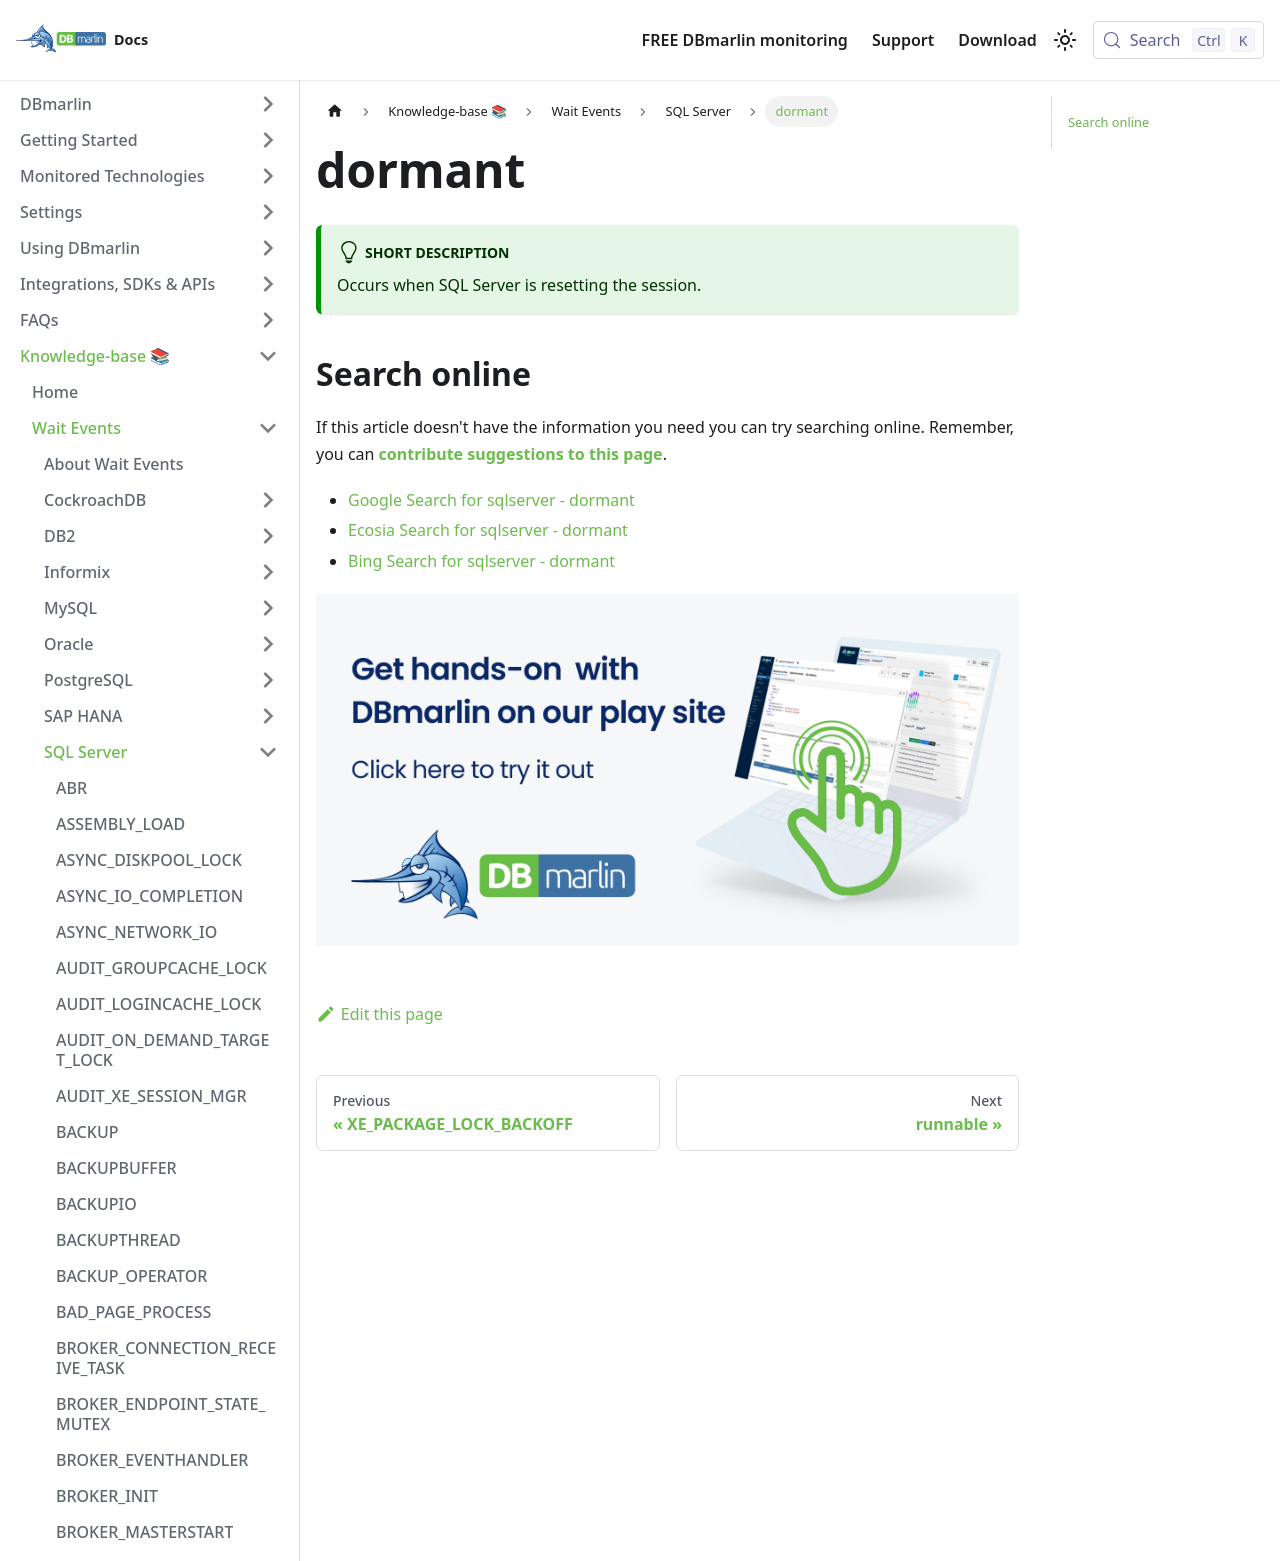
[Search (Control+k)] (1178, 40)
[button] (149, 104)
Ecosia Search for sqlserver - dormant (488, 530)
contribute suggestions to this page (521, 454)
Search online (1108, 122)
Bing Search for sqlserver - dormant (481, 561)
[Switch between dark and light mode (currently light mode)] (1065, 40)
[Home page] (335, 111)
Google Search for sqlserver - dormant (491, 500)
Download (997, 40)
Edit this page (379, 1014)
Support (903, 40)
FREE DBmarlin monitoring (745, 40)
